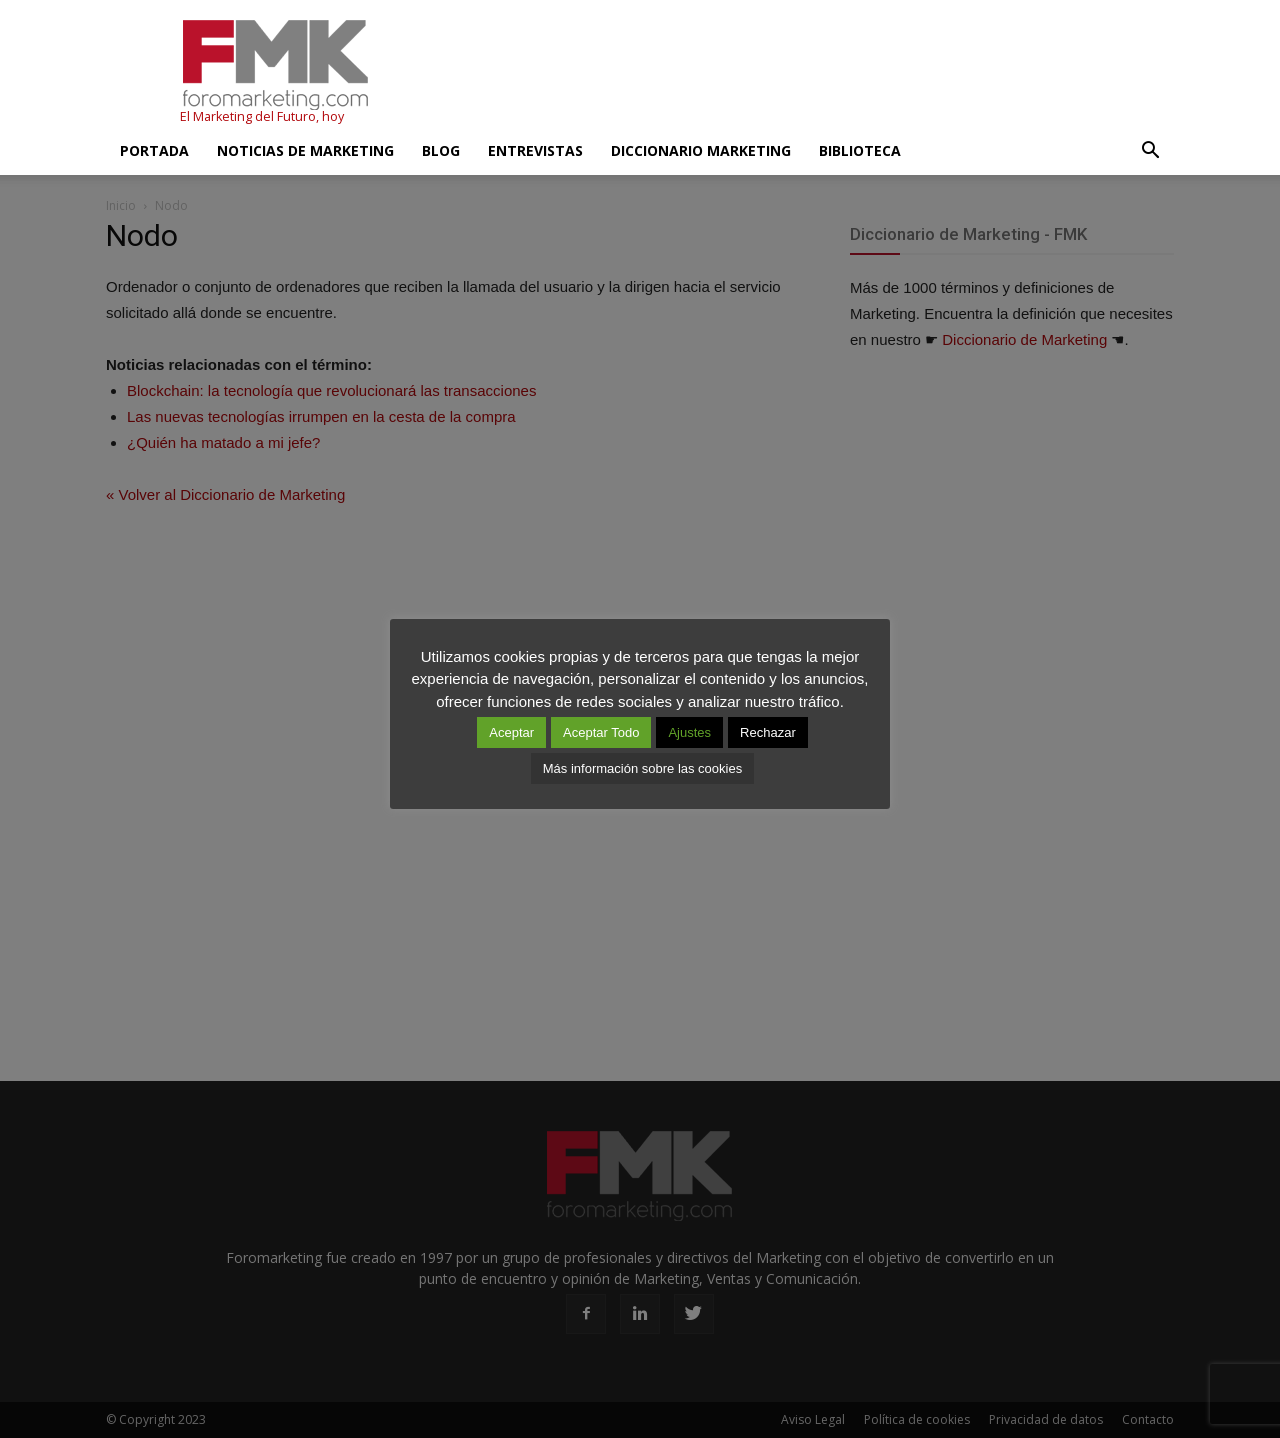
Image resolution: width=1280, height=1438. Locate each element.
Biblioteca (860, 150)
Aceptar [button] (511, 732)
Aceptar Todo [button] (601, 732)
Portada (154, 150)
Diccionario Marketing (701, 150)
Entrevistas (535, 150)
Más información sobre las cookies (642, 768)
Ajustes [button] (689, 732)
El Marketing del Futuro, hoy (262, 116)
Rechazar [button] (768, 732)
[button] (1150, 151)
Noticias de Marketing (305, 150)
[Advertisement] (810, 73)
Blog (441, 150)
